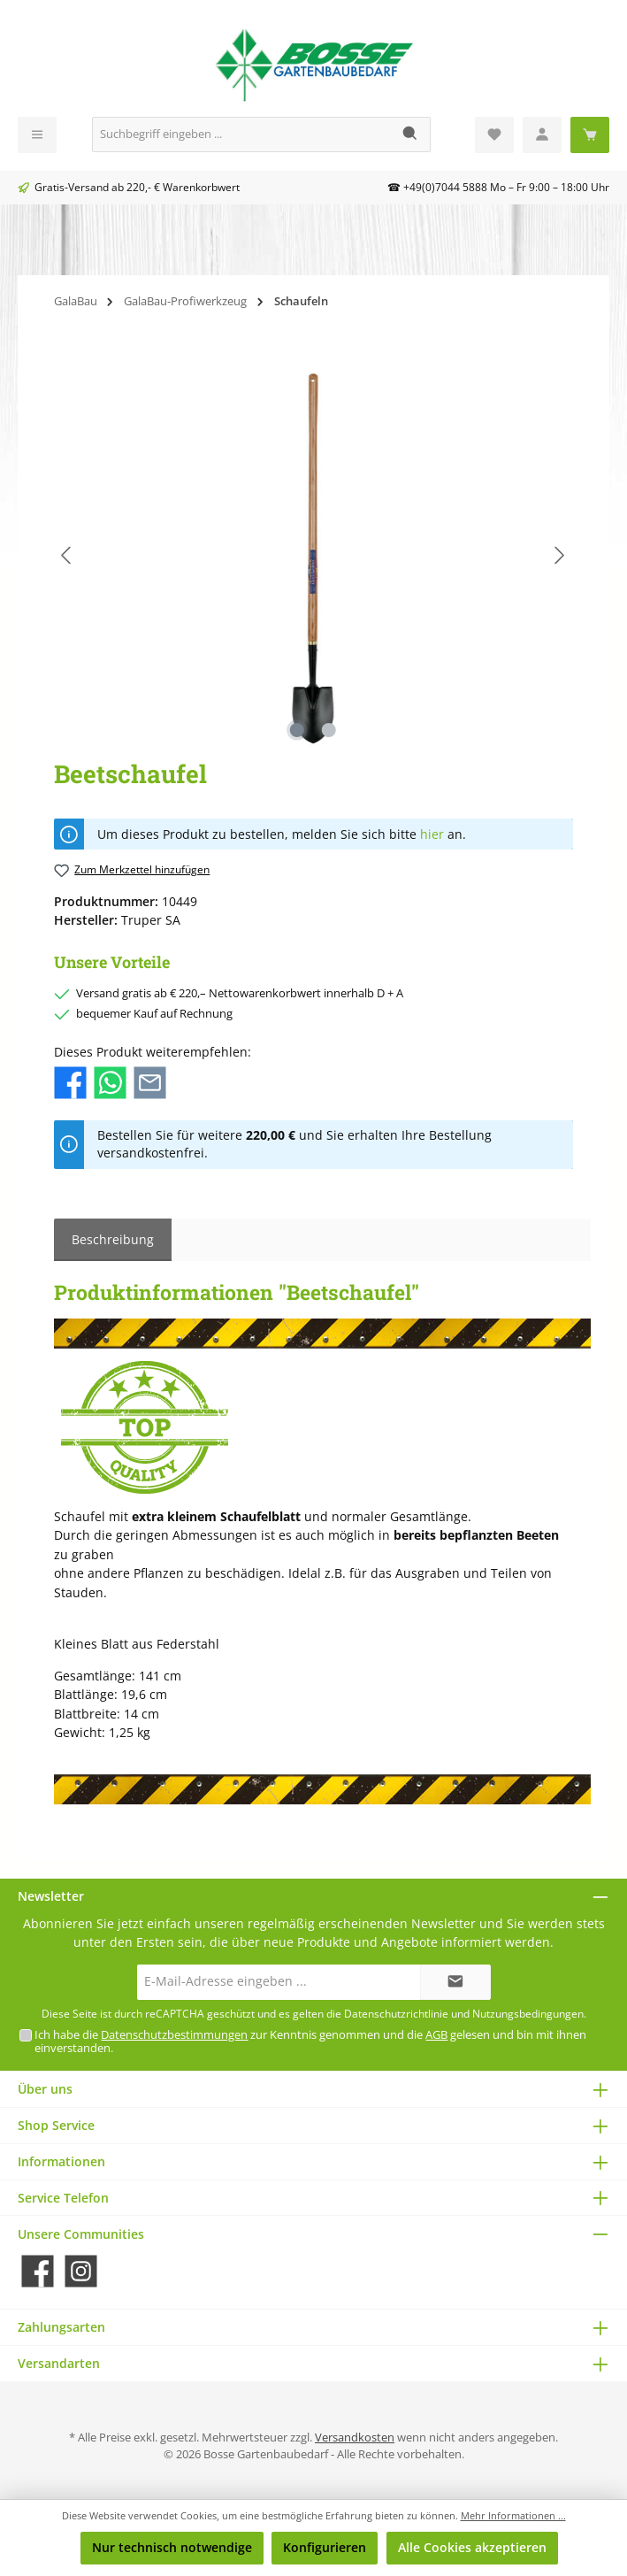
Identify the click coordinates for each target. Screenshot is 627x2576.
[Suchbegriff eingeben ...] (242, 134)
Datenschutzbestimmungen (174, 2034)
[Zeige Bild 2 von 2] (329, 730)
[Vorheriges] (67, 555)
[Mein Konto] (542, 135)
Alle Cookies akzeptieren (472, 2547)
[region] (313, 555)
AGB (436, 2034)
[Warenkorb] (589, 135)
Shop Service (56, 2125)
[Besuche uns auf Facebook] (37, 2271)
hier (432, 834)
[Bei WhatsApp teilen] (110, 1081)
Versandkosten (354, 2437)
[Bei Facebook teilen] (70, 1081)
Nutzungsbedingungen (528, 2013)
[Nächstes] (559, 555)
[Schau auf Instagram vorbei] (81, 2271)
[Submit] (455, 1982)
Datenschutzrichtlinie (396, 2013)
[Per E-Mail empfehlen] (150, 1081)
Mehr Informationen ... (513, 2515)
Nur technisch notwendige (172, 2547)
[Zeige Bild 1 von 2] (297, 730)
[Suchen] (411, 134)
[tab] (113, 1240)
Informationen (61, 2161)
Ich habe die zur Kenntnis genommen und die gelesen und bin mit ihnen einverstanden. (310, 2041)
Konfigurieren (324, 2547)
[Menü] (37, 135)
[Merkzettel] (494, 135)
